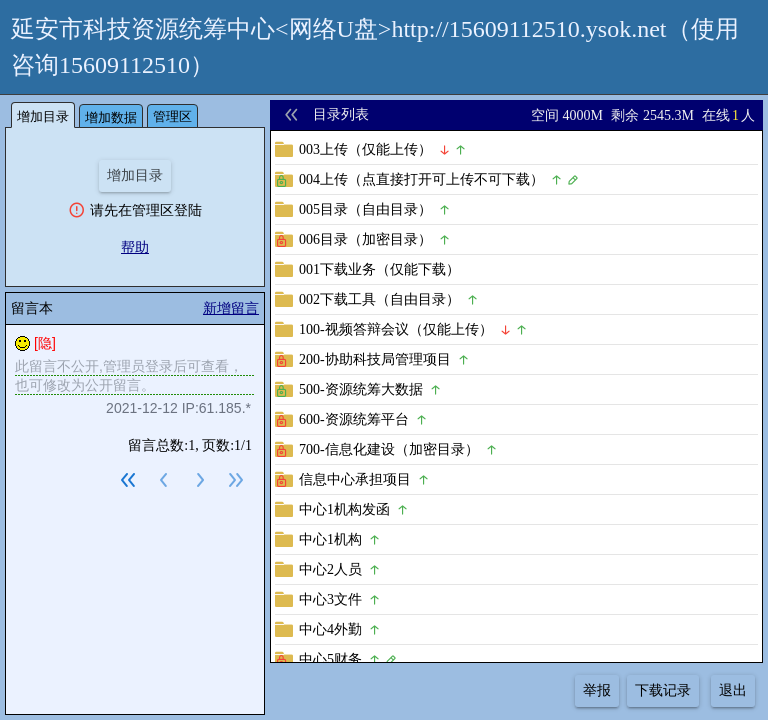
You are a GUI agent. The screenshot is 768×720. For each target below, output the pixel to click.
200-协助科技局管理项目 (375, 359)
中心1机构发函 (344, 509)
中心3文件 (330, 599)
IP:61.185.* (216, 408)
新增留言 (231, 308)
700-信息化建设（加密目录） (389, 449)
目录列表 (341, 114)
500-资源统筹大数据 (361, 389)
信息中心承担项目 (355, 479)
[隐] (45, 343)
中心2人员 (330, 569)
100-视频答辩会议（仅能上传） (396, 329)
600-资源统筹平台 (354, 419)
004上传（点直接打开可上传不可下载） (421, 179)
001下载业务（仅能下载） (379, 269)
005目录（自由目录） (365, 209)
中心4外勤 (330, 629)
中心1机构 (330, 539)
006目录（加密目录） (365, 239)
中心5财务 (330, 659)
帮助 (135, 247)
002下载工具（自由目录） (379, 299)
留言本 (32, 308)
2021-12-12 (142, 408)
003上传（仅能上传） (365, 149)
